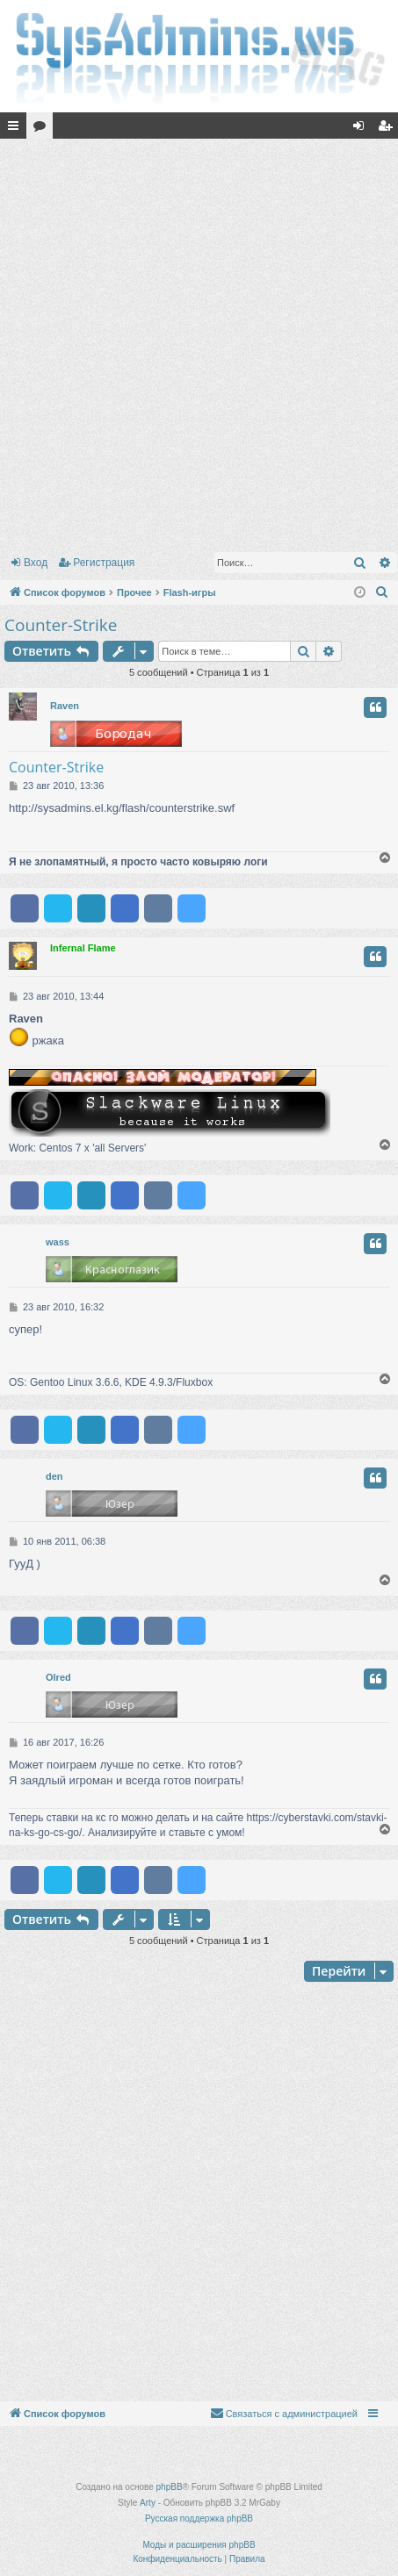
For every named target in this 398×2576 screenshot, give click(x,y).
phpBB (169, 2487)
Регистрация (103, 562)
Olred (58, 1677)
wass (57, 1242)
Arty (148, 2503)
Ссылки (16, 129)
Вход (35, 562)
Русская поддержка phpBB (199, 2518)
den (54, 1476)
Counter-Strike (60, 625)
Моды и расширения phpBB (198, 2545)
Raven (64, 705)
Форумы (43, 129)
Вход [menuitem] (362, 129)
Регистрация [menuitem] (388, 129)
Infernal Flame (83, 948)
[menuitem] (382, 592)
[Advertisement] (199, 342)
